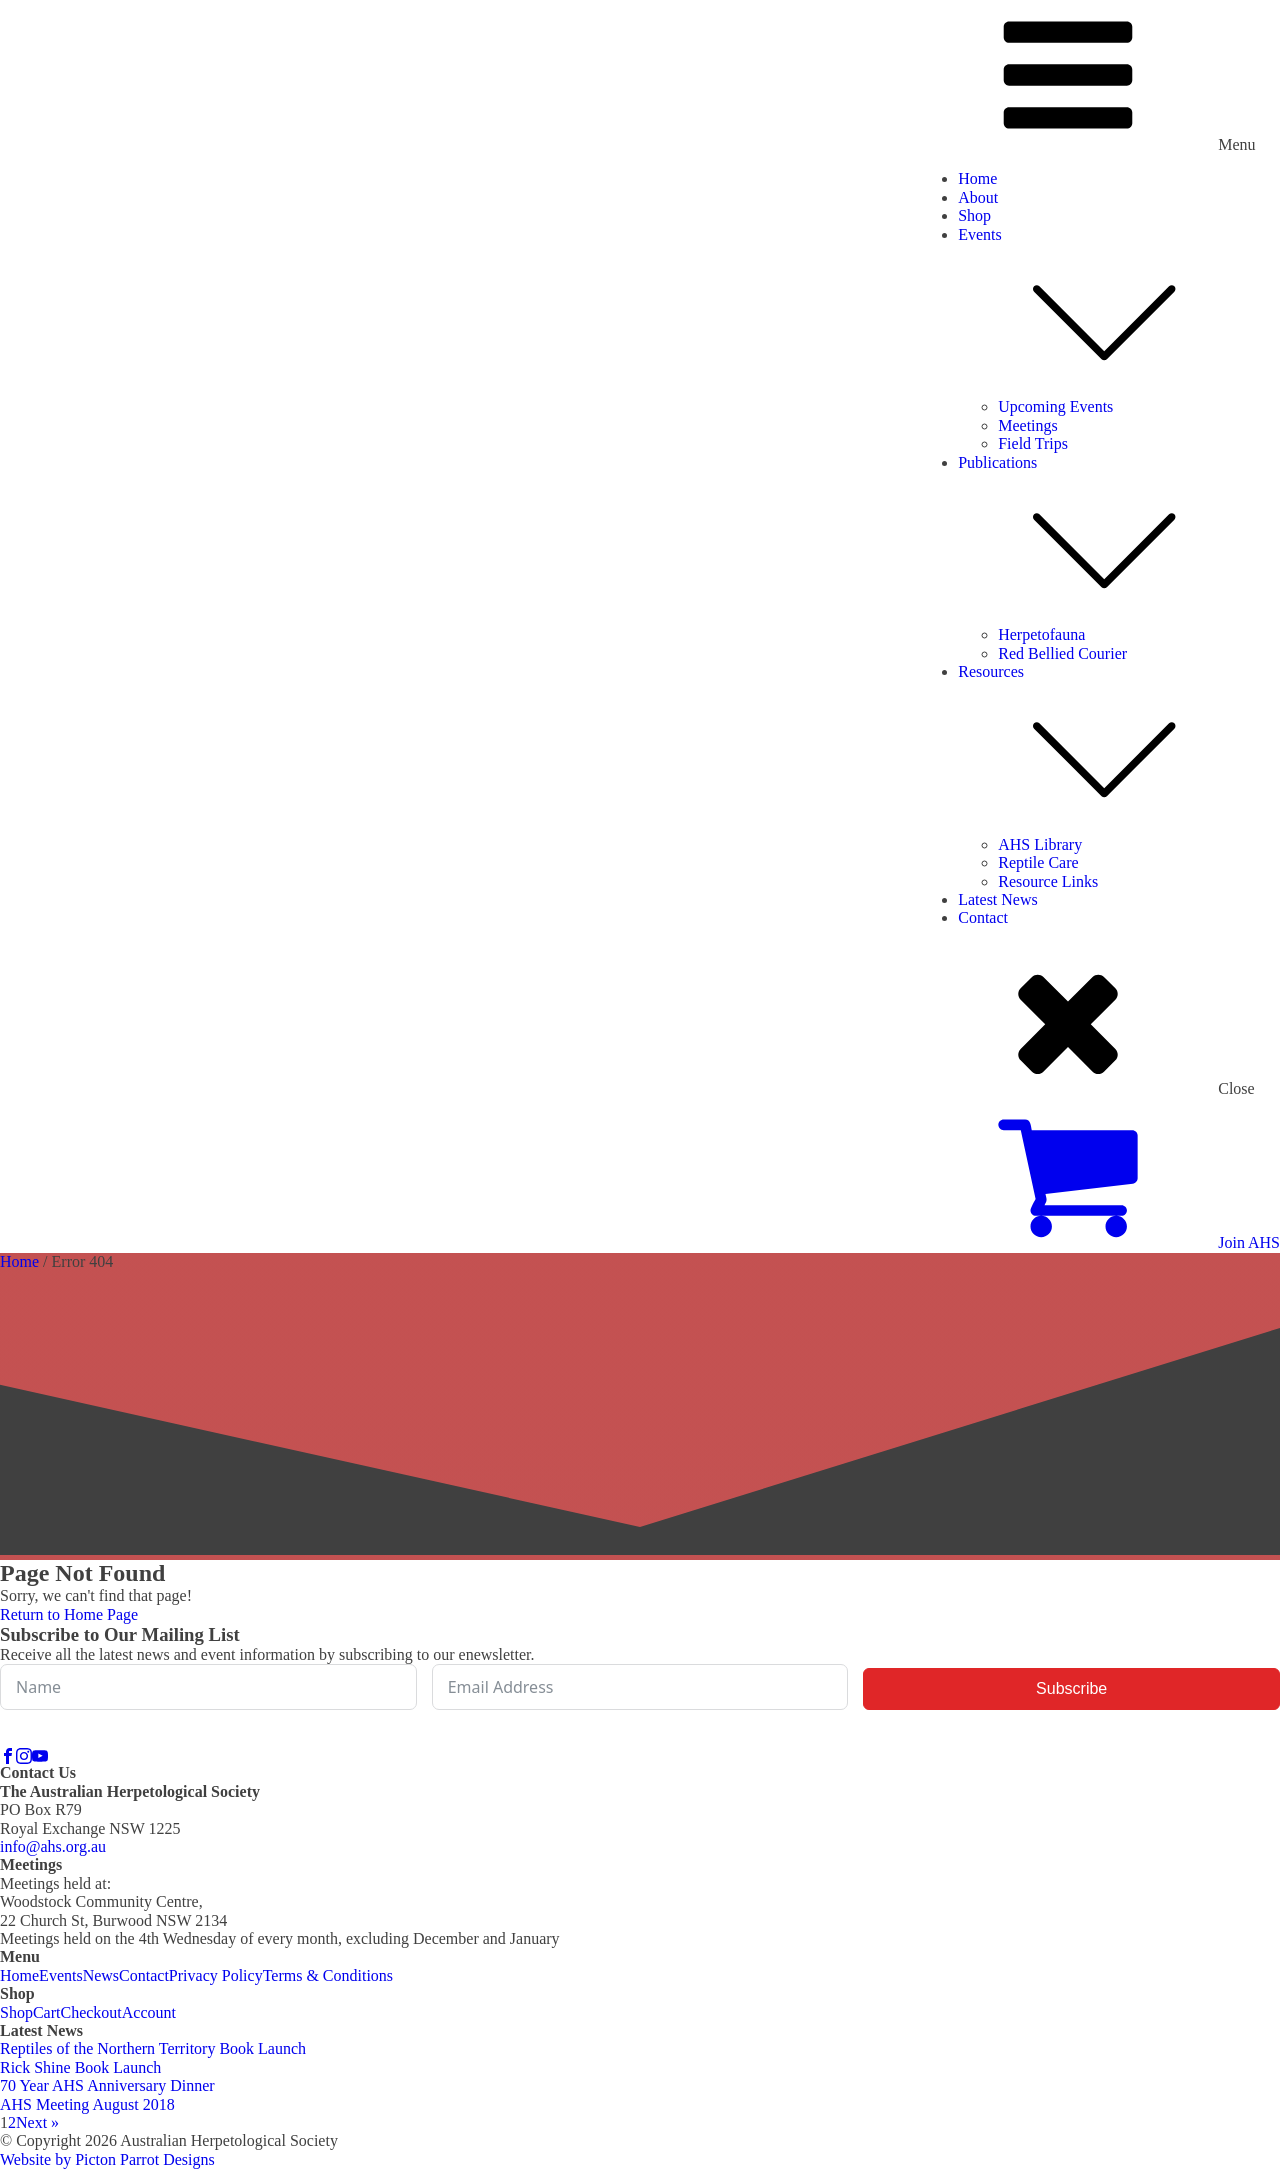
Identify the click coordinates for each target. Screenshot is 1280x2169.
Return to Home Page (69, 1614)
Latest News (998, 899)
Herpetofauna (1041, 634)
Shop (974, 215)
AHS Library (1040, 844)
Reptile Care (1038, 862)
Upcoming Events (1055, 406)
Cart (47, 2012)
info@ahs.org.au (53, 1846)
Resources (1119, 749)
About (978, 197)
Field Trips (1033, 443)
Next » (37, 2122)
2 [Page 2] (12, 2122)
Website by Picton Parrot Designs (107, 2159)
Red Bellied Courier (1062, 653)
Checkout (90, 2012)
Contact (983, 917)
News (101, 1975)
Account (149, 2012)
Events (1119, 312)
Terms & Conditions (328, 1975)
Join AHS (1249, 1242)
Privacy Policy (216, 1975)
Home (977, 178)
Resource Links (1048, 881)
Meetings (1028, 425)
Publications (1119, 540)
